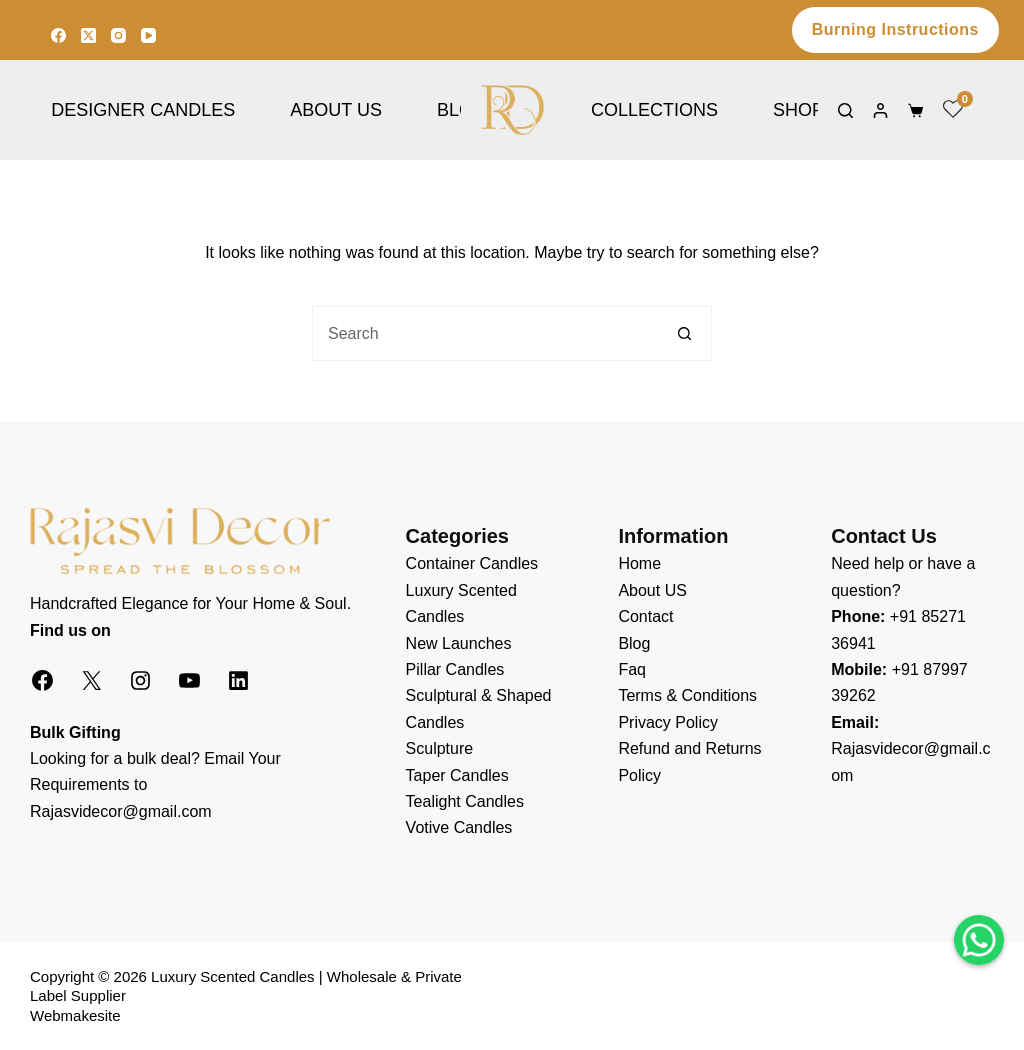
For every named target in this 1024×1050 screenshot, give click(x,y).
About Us (336, 110)
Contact (645, 616)
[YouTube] (148, 35)
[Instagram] (118, 35)
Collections (654, 110)
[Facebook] (58, 35)
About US (652, 590)
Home (639, 563)
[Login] (880, 110)
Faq (632, 669)
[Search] (845, 110)
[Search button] (684, 333)
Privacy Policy (668, 722)
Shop (798, 110)
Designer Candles (143, 110)
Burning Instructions (895, 29)
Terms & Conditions (687, 695)
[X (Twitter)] (88, 35)
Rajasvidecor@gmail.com (121, 811)
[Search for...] (484, 333)
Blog (634, 643)
